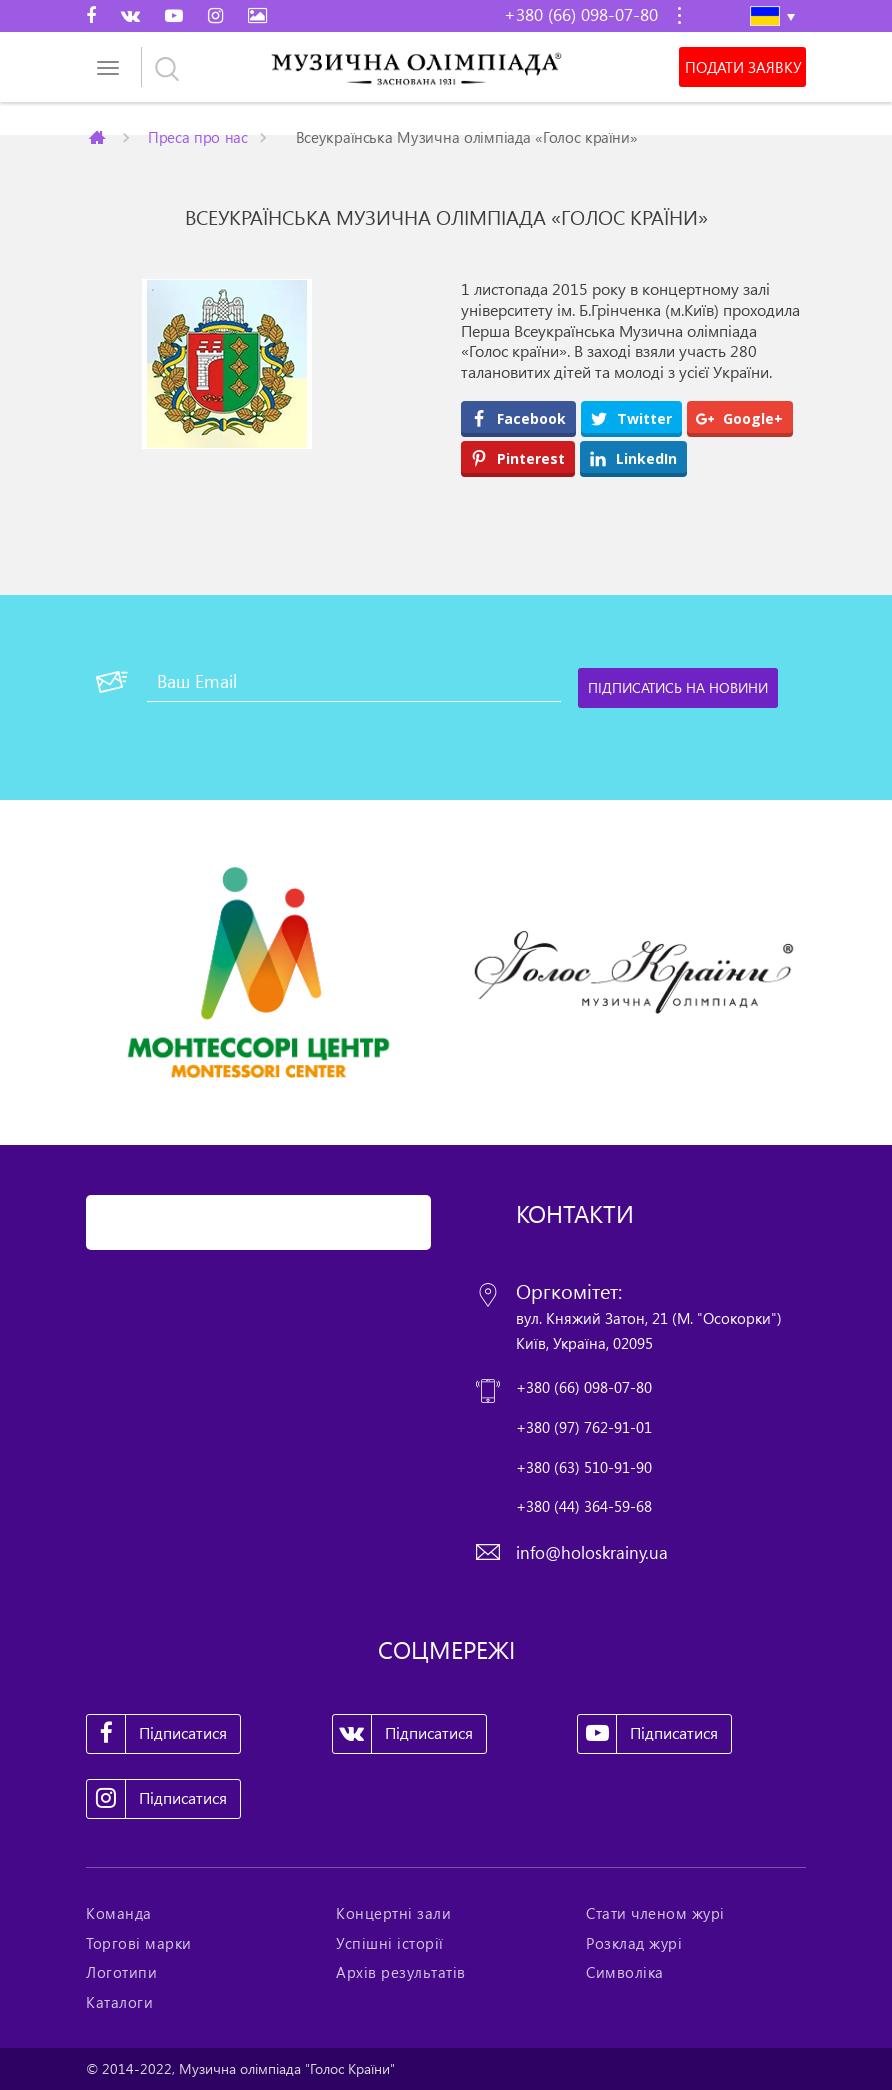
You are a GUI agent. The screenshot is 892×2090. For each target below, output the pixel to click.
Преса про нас (198, 136)
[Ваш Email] (354, 682)
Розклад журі (634, 1943)
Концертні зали (393, 1913)
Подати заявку (743, 67)
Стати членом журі (655, 1913)
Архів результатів (401, 1972)
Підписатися (157, 1734)
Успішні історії (390, 1943)
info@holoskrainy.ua (592, 1552)
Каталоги (119, 2002)
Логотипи (121, 1972)
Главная (99, 137)
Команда (119, 1913)
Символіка (625, 1972)
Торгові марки (139, 1943)
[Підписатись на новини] (678, 688)
